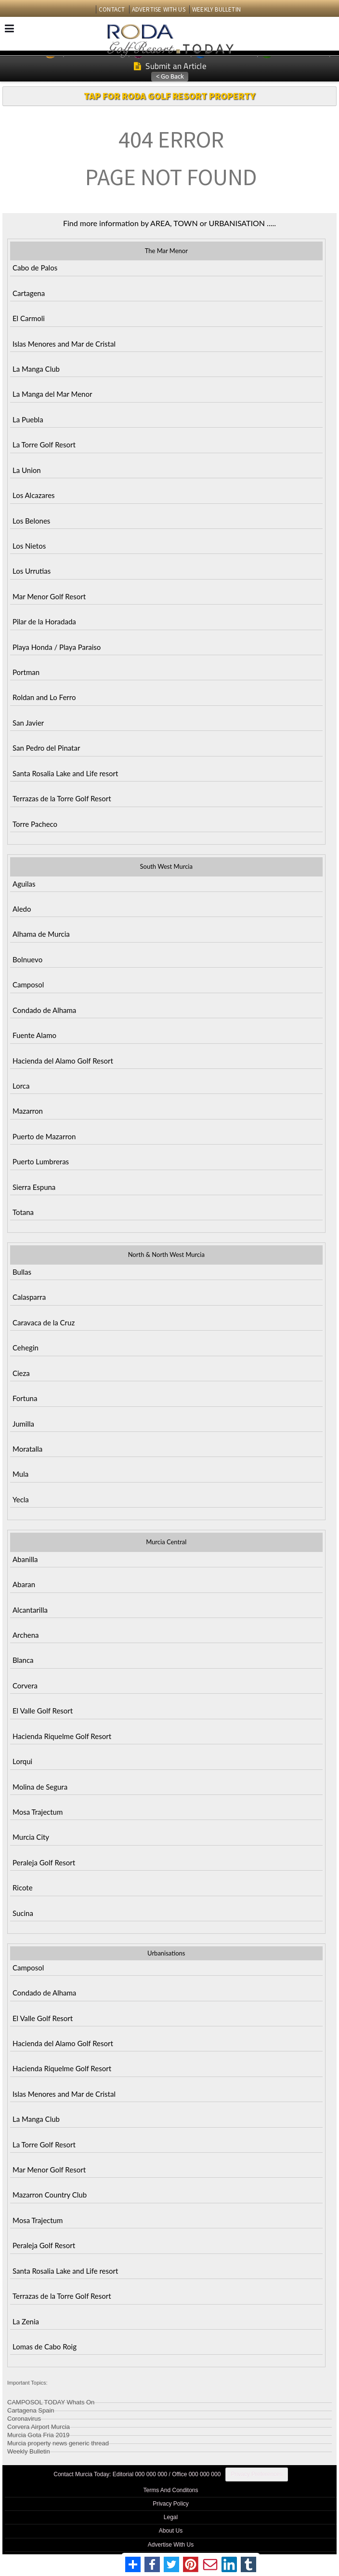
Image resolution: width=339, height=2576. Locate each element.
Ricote (23, 1887)
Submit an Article (170, 66)
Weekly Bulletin (28, 2450)
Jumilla (23, 1423)
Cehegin (26, 1347)
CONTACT (112, 9)
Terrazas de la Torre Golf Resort (62, 798)
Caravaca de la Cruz (44, 1322)
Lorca (21, 1085)
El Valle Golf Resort (43, 1710)
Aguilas (24, 883)
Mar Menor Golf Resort (49, 596)
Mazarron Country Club (50, 2194)
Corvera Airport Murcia (38, 2425)
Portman (26, 672)
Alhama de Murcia (41, 934)
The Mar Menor (166, 251)
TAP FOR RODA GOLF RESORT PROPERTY (169, 96)
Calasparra (29, 1297)
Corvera (25, 1685)
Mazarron (28, 1110)
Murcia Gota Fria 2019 (38, 2433)
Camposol (28, 984)
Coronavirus (24, 2417)
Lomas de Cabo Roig (45, 2346)
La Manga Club (36, 368)
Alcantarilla (30, 1609)
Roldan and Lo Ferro (44, 697)
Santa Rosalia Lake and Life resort (65, 773)
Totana (23, 1212)
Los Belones (31, 520)
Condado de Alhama (44, 1010)
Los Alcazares (34, 495)
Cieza (21, 1373)
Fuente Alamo (34, 1035)
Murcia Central (166, 1542)
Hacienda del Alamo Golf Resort (63, 1060)
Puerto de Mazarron (44, 1136)
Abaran (24, 1584)
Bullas (22, 1272)
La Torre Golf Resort (44, 444)
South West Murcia (166, 866)
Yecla (21, 1499)
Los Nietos (29, 545)
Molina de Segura (40, 1786)
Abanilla (25, 1559)
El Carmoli (29, 318)
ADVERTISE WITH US (158, 9)
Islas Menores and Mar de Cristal (64, 343)
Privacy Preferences (256, 2474)
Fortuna (25, 1398)
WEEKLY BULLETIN (216, 9)
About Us (171, 2530)
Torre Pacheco (35, 824)
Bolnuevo (27, 959)
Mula (20, 1474)
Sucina (23, 1913)
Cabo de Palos (35, 267)
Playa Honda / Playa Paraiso (57, 647)
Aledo (22, 908)
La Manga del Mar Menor (52, 394)
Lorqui (22, 1761)
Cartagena (29, 293)
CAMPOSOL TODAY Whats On (50, 2401)
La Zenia (26, 2321)
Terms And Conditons (170, 2490)
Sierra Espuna (34, 1187)
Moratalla (27, 1448)
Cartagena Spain (30, 2409)
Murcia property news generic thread (58, 2442)
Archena (26, 1635)
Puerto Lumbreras (41, 1161)
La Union (27, 470)
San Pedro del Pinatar (46, 747)
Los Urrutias (32, 570)
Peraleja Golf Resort (44, 1862)
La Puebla (28, 419)
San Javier (28, 722)
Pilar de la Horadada (44, 621)
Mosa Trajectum (38, 1811)
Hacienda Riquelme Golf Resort (62, 1736)
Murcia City (31, 1837)
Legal (171, 2517)
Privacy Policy (171, 2503)
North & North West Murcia (166, 1254)
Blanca (23, 1660)
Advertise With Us (171, 2544)
